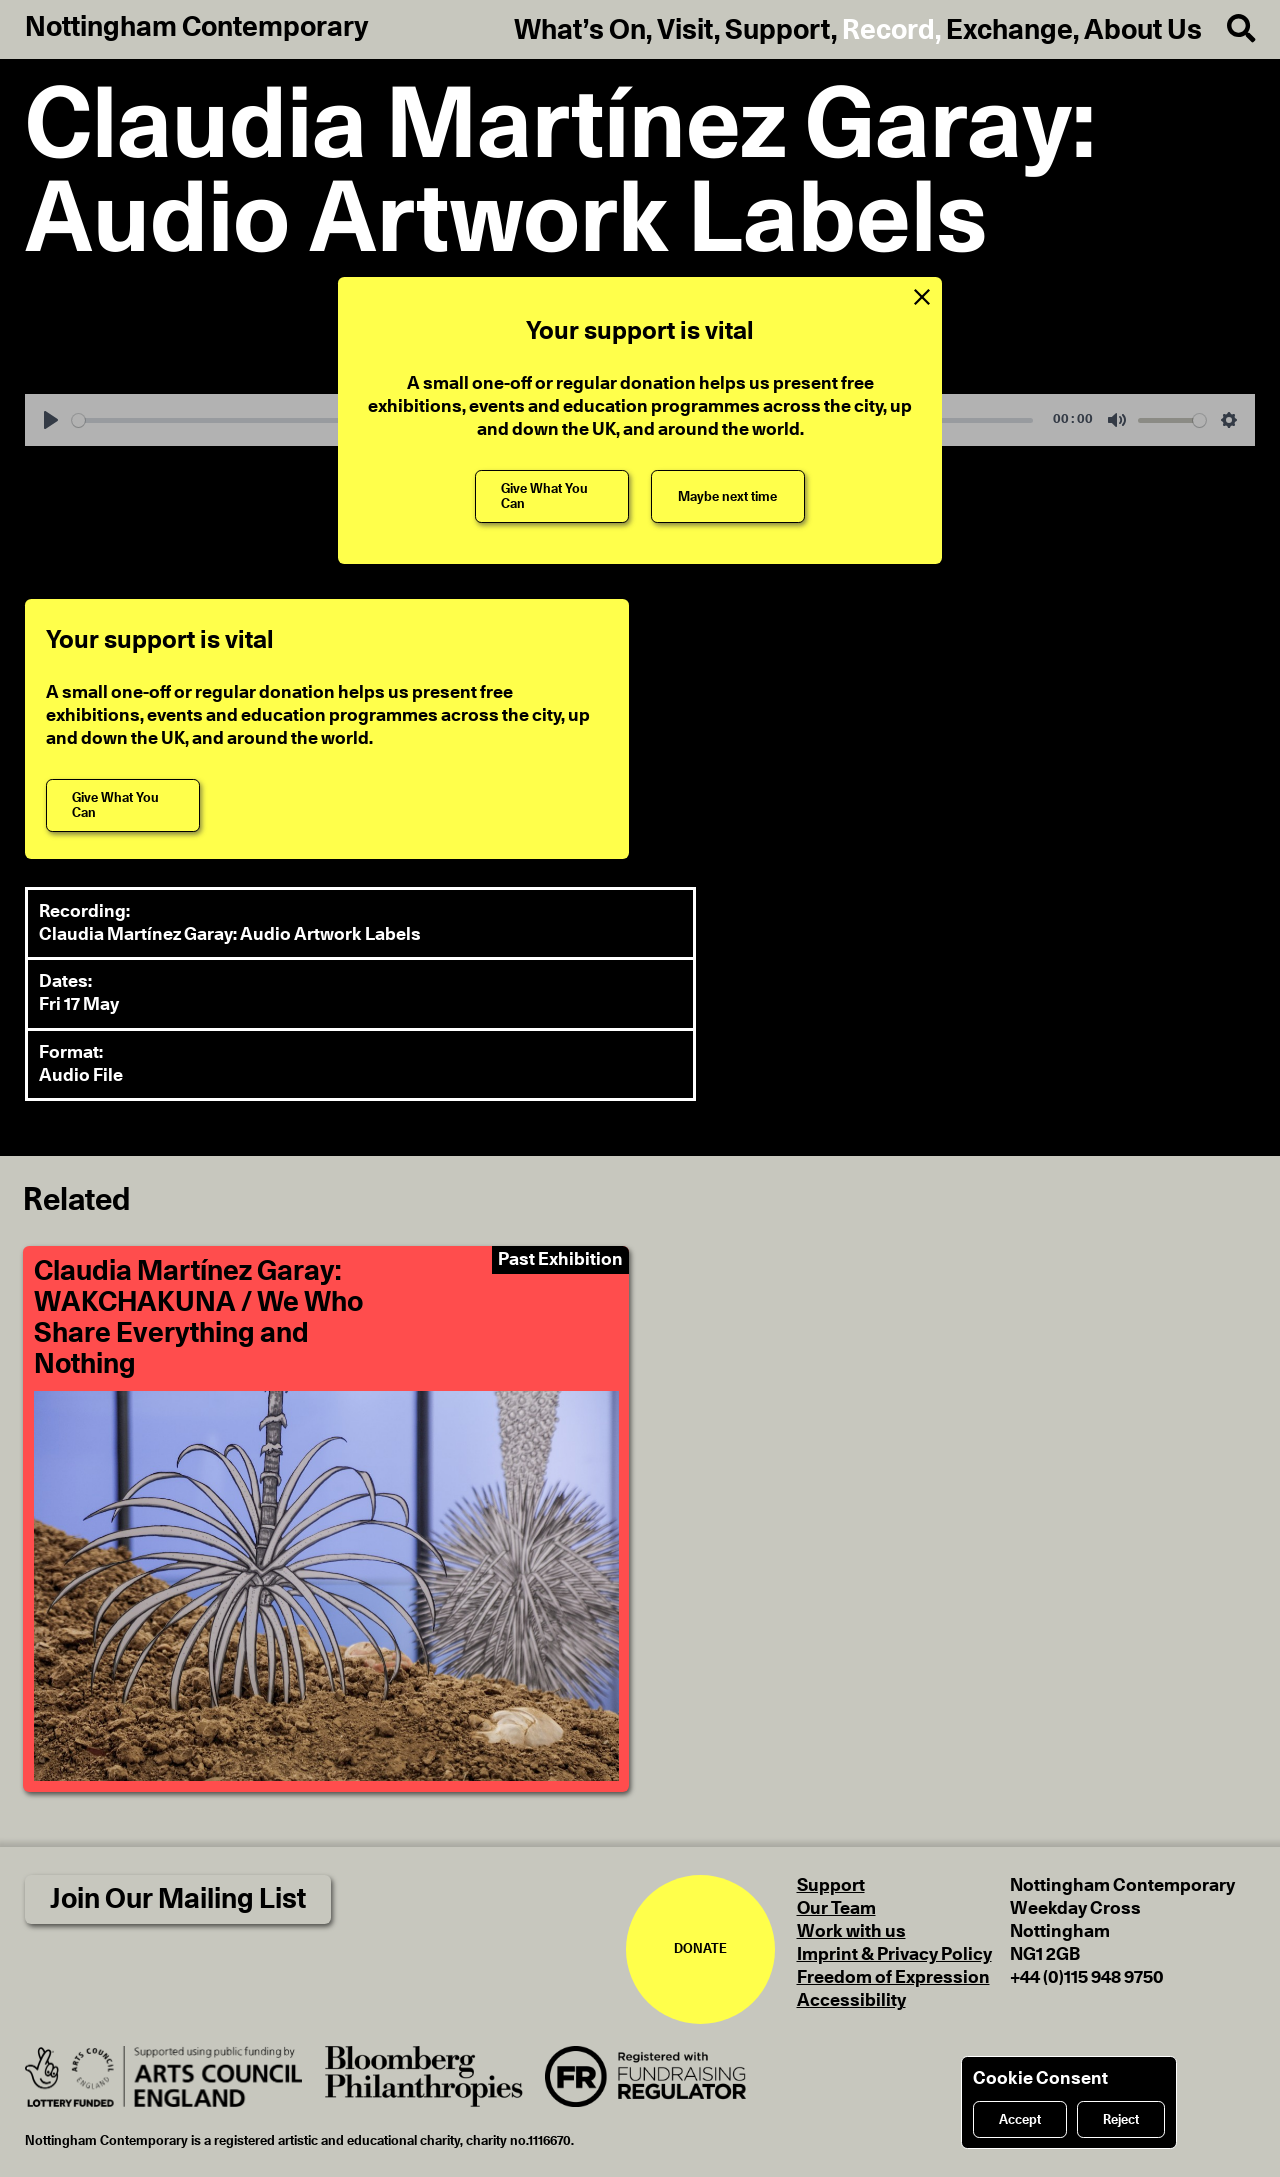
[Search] (1228, 29)
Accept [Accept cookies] (1020, 2120)
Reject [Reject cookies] (1121, 2120)
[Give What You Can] (552, 496)
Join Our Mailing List (178, 1899)
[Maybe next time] (728, 496)
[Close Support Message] (921, 297)
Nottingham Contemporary (197, 28)
